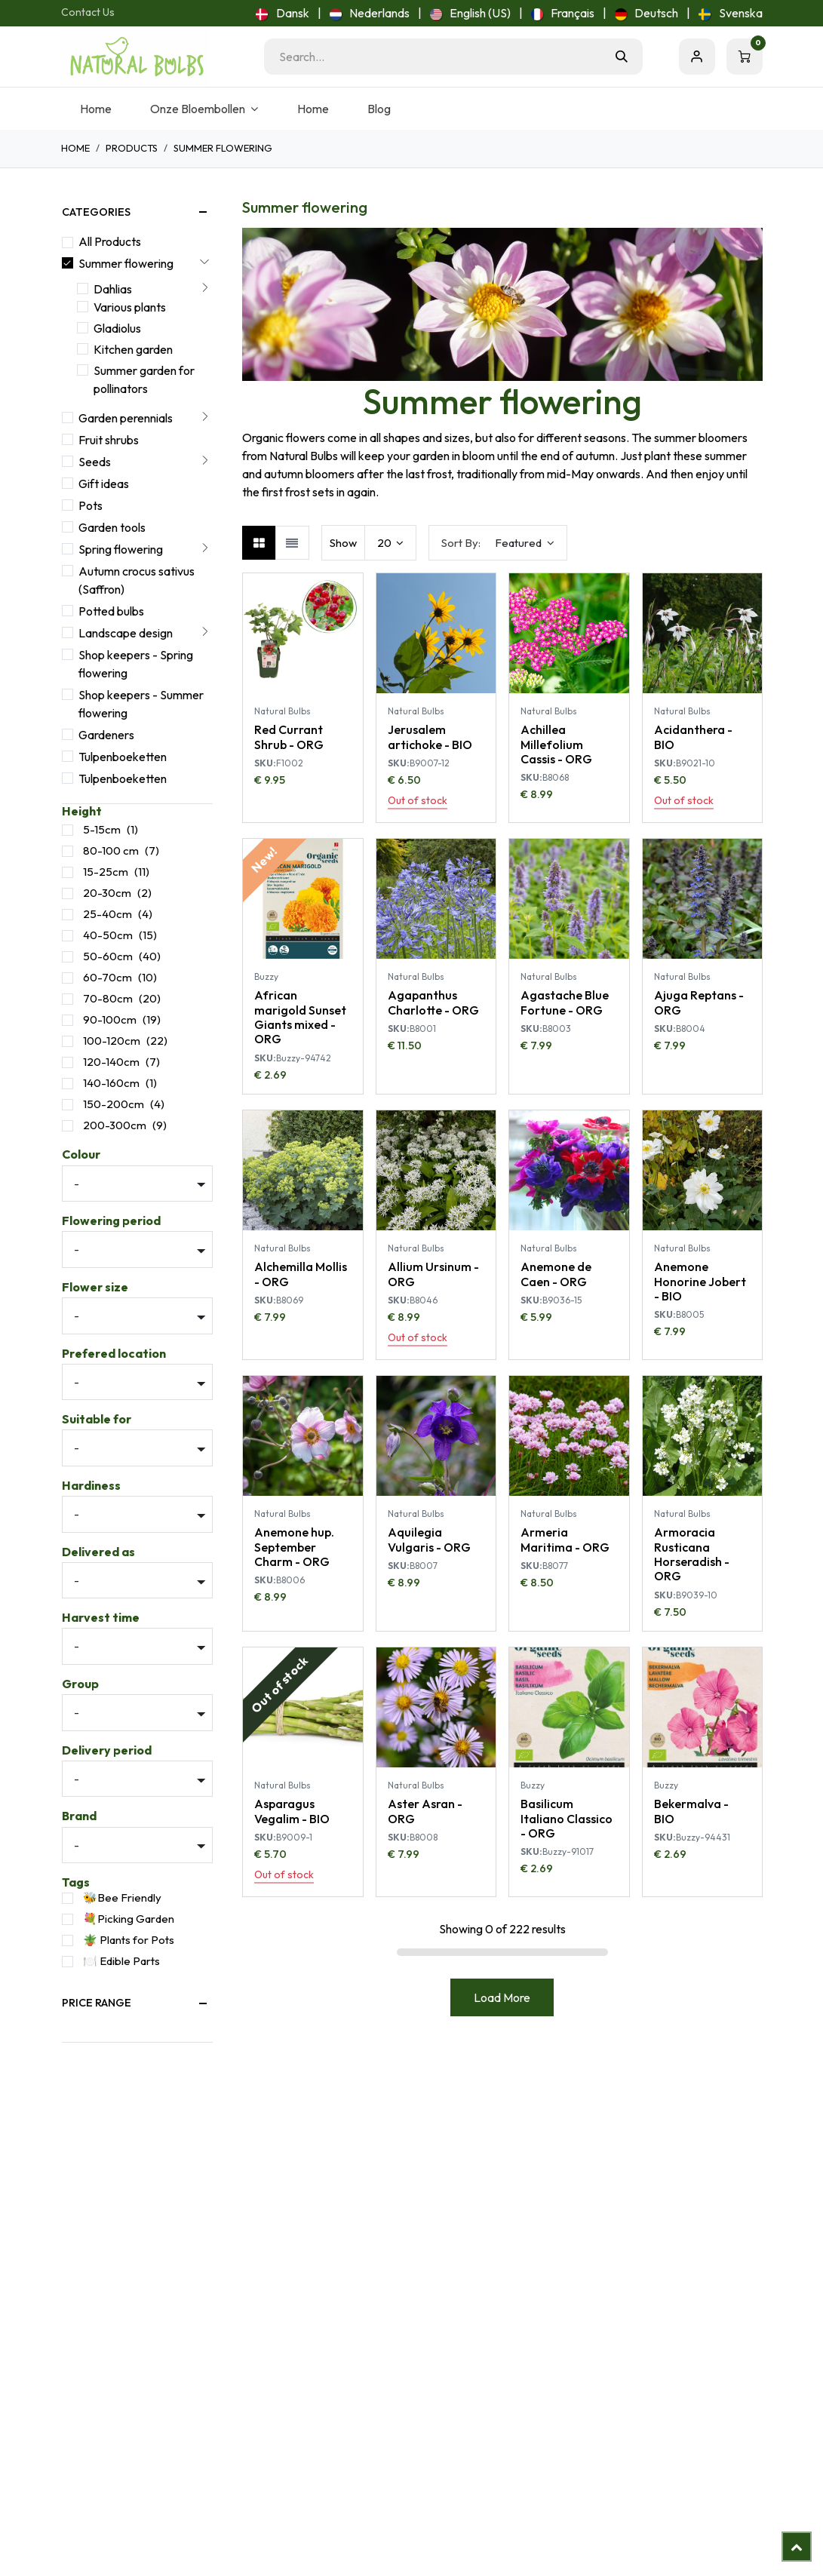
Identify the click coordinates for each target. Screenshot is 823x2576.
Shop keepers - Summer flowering (141, 703)
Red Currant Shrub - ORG (289, 736)
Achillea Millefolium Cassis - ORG (556, 744)
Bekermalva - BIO (690, 1810)
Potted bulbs (111, 611)
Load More (502, 1997)
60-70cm (107, 977)
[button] (497, 542)
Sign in (697, 56)
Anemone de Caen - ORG (556, 1273)
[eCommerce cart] (744, 56)
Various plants (130, 307)
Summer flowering (126, 263)
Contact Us (88, 12)
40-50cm (108, 935)
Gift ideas (103, 483)
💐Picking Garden (128, 1918)
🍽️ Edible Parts (121, 1961)
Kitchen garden (133, 349)
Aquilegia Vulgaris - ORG (428, 1539)
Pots (90, 505)
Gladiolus (117, 328)
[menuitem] (282, 13)
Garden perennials (125, 417)
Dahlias (113, 288)
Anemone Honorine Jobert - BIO (699, 1281)
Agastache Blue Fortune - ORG (565, 1002)
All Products (109, 241)
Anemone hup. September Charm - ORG (294, 1546)
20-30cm (107, 893)
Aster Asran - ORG (424, 1810)
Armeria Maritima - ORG (565, 1539)
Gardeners (106, 734)
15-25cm (105, 871)
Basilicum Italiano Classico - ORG (567, 1818)
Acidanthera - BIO (692, 736)
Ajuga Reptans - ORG (698, 1002)
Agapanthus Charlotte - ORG (432, 1002)
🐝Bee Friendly (122, 1897)
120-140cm (111, 1062)
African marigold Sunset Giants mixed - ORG (300, 1016)
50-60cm (108, 956)
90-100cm (110, 1019)
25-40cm (107, 914)
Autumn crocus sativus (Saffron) (136, 580)
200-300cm (114, 1125)
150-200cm (113, 1104)
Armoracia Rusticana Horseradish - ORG (691, 1553)
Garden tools (112, 527)
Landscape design (125, 632)
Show (343, 543)
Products (132, 148)
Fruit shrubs (108, 439)
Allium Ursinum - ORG (432, 1273)
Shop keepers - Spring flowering (135, 663)
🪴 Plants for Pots (128, 1940)
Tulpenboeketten (122, 756)
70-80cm (108, 998)
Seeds (94, 461)
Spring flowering (120, 549)
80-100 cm (111, 850)
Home (75, 148)
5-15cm (102, 829)
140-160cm (111, 1083)
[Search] (621, 56)
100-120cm (111, 1040)
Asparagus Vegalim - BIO (292, 1810)
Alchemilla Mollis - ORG (300, 1273)
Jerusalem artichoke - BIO (429, 736)
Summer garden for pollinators (144, 379)
